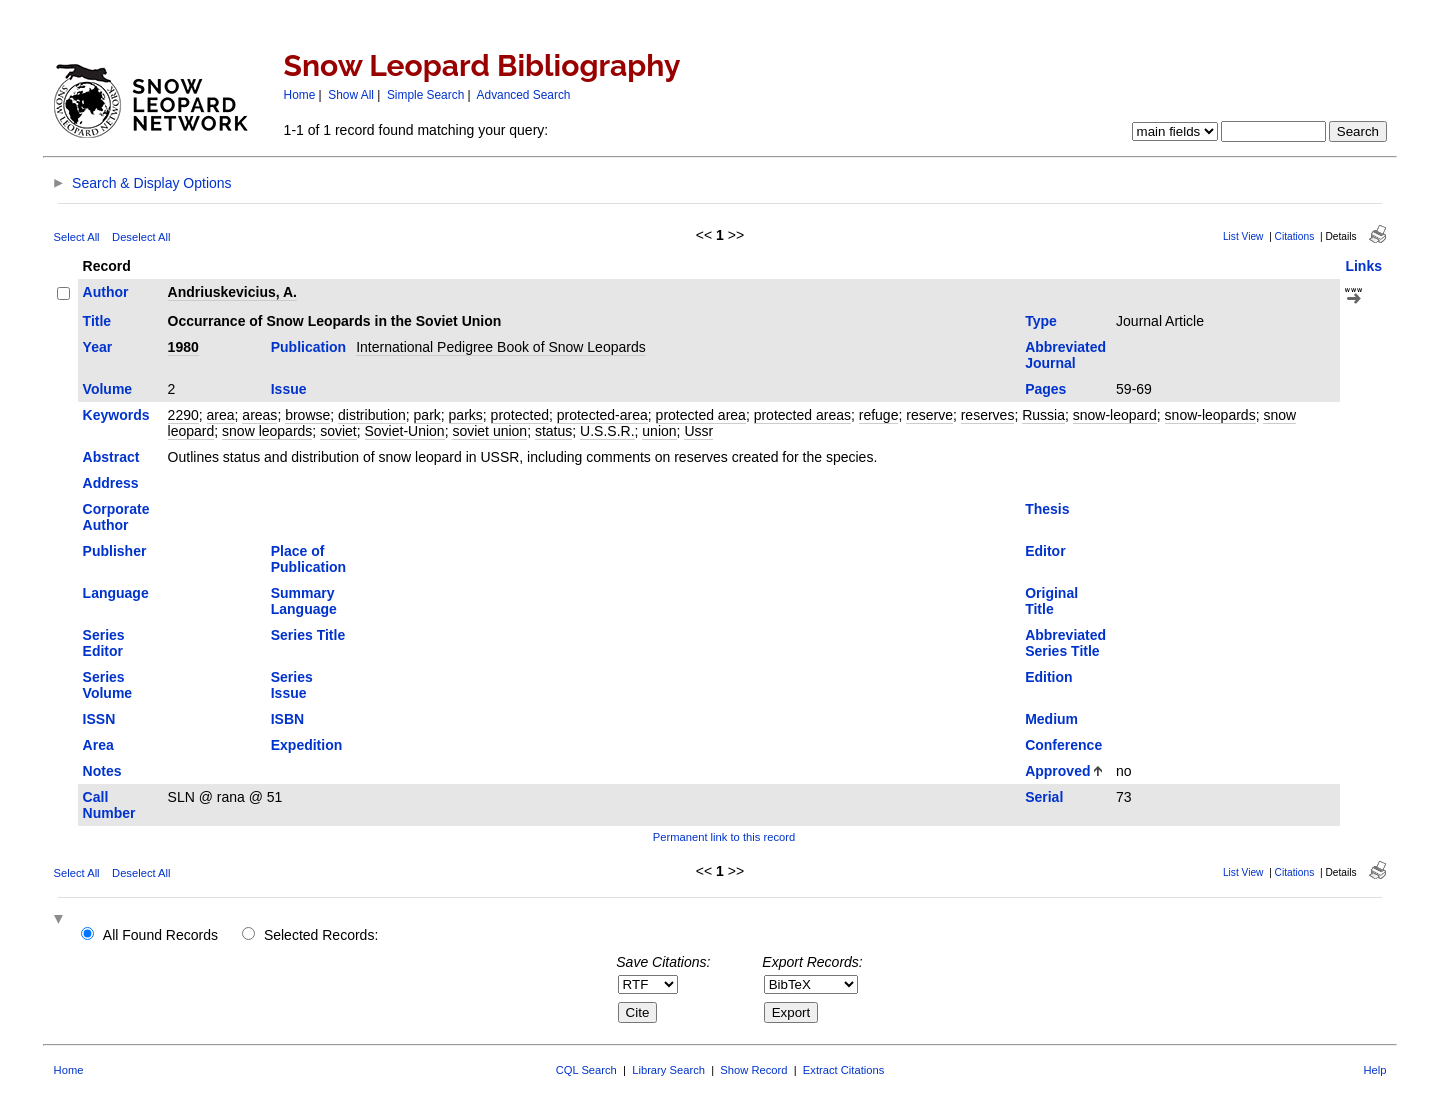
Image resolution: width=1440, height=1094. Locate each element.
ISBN (287, 719)
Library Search (668, 1070)
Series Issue (292, 685)
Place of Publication (308, 559)
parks (466, 415)
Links (1363, 266)
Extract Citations (843, 1070)
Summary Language (304, 601)
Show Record (753, 1070)
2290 (183, 415)
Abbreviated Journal (1065, 355)
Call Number (109, 805)
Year (98, 347)
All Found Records (160, 935)
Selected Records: (321, 935)
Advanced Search (524, 95)
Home (300, 95)
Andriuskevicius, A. (232, 292)
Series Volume (108, 685)
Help (1374, 1070)
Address (111, 483)
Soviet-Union (405, 431)
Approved (1057, 771)
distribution (372, 415)
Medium (1051, 719)
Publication (308, 347)
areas (259, 415)
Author (106, 292)
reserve (929, 415)
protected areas (802, 415)
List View (1243, 236)
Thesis (1047, 509)
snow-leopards (1210, 415)
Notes (102, 771)
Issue (289, 389)
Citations (1295, 236)
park (427, 415)
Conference (1063, 745)
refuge (879, 415)
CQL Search (586, 1070)
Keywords (116, 415)
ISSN (99, 719)
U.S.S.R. (607, 431)
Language (116, 593)
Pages (1045, 389)
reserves (988, 415)
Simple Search (425, 95)
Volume (108, 389)
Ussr (698, 431)
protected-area (602, 415)
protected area (701, 415)
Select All (77, 237)
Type (1041, 321)
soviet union (489, 431)
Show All (351, 95)
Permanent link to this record (724, 837)
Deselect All (141, 237)
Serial (1044, 797)
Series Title (308, 635)
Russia (1043, 415)
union (659, 431)
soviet (338, 431)
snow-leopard (1115, 415)
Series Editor (104, 643)
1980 (183, 347)
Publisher (115, 551)
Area (98, 745)
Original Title (1051, 601)
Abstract (111, 457)
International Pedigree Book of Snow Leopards (501, 347)
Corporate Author (116, 517)
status (553, 431)
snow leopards (267, 431)
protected (520, 415)
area (221, 415)
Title (97, 321)
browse (307, 415)
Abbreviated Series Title (1065, 643)
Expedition (307, 745)
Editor (1045, 551)
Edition (1048, 677)
